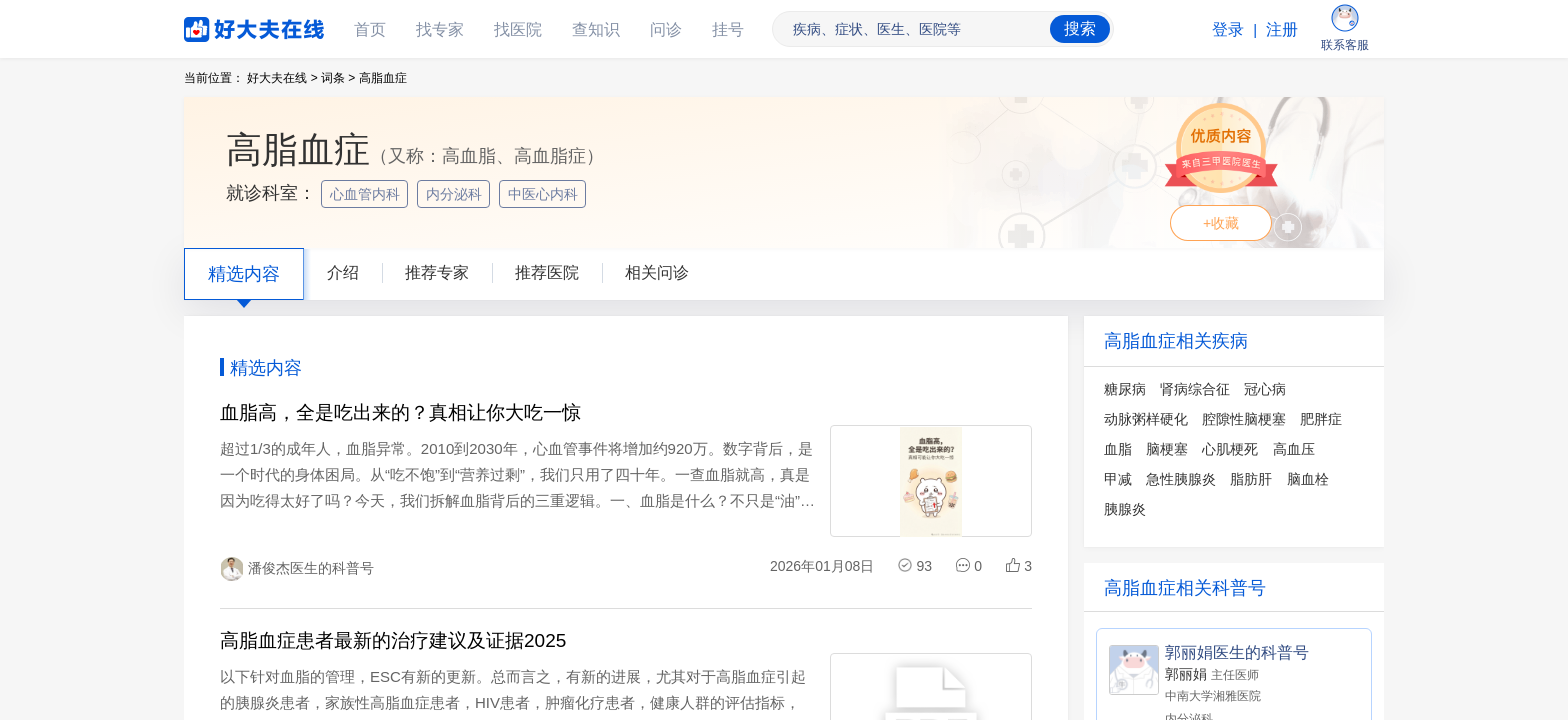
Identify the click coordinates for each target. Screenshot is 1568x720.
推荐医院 (547, 272)
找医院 (518, 29)
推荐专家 (437, 272)
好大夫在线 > (282, 78)
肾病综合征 (1195, 389)
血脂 (1118, 449)
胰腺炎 (1125, 509)
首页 (370, 29)
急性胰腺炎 (1181, 479)
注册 (1282, 29)
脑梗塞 (1167, 449)
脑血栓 (1308, 479)
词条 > (338, 78)
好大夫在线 (224, 25)
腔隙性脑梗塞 (1244, 419)
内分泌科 (456, 194)
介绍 (343, 272)
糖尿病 (1125, 389)
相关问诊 (657, 272)
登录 (1228, 29)
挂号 (728, 29)
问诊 (666, 29)
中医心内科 (545, 194)
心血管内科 (367, 194)
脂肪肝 (1251, 479)
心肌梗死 (1230, 449)
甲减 (1118, 479)
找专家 (440, 29)
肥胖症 (1321, 419)
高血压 (1294, 449)
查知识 (596, 29)
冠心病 (1265, 389)
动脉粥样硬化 (1146, 419)
